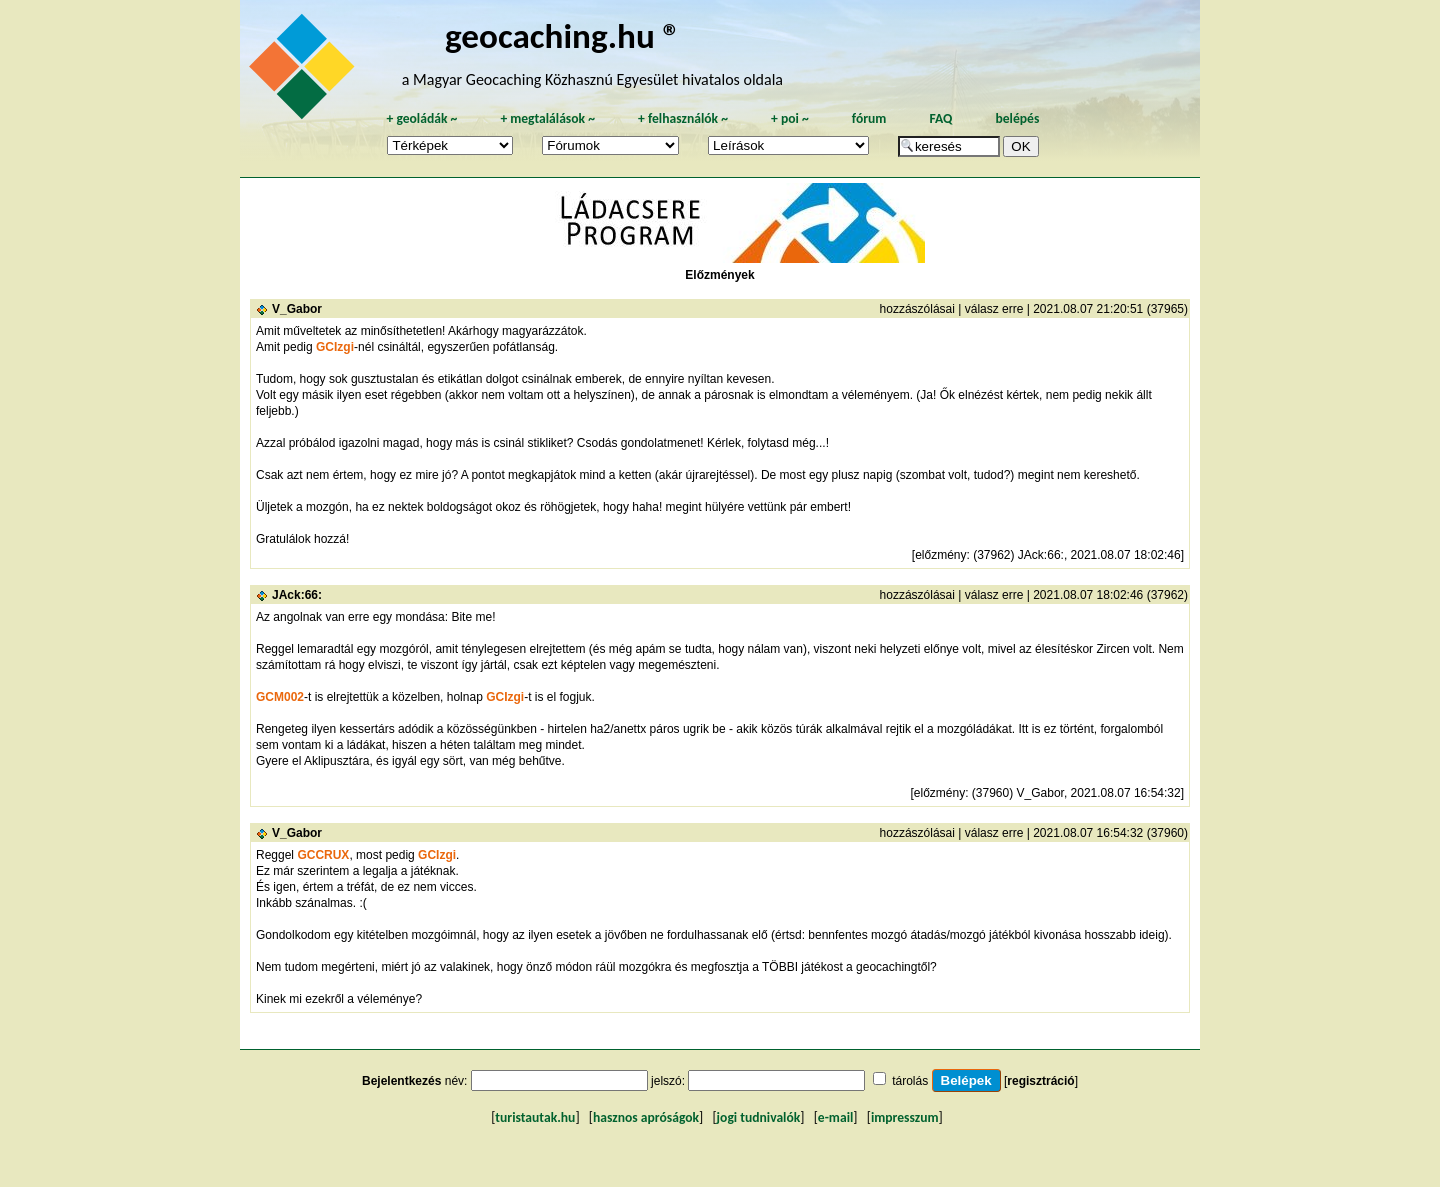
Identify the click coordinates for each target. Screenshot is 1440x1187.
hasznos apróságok (646, 1117)
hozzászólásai (917, 309)
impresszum (905, 1117)
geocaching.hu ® (563, 35)
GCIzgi (335, 347)
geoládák (421, 118)
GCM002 (280, 697)
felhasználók (683, 118)
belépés (1017, 118)
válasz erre (994, 309)
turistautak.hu (535, 1117)
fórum (869, 118)
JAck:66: (297, 595)
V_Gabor (297, 309)
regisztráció (1040, 1081)
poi (790, 118)
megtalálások (547, 118)
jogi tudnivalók (759, 1117)
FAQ (940, 118)
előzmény (940, 555)
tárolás (910, 1081)
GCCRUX (323, 855)
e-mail (835, 1117)
